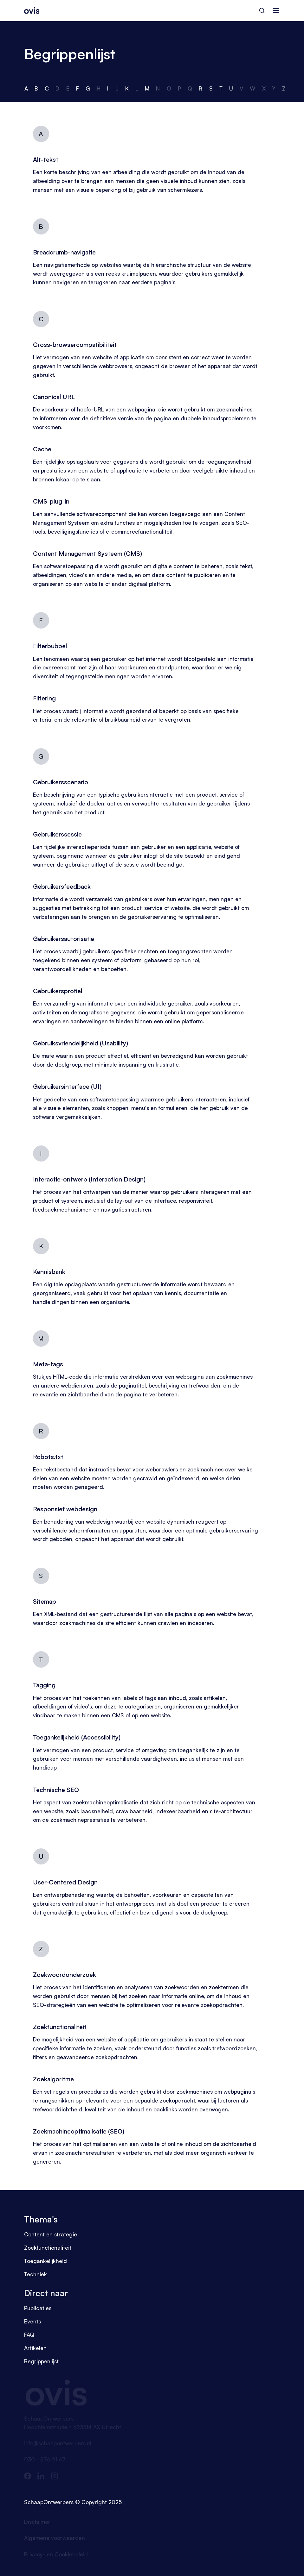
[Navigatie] (275, 10)
